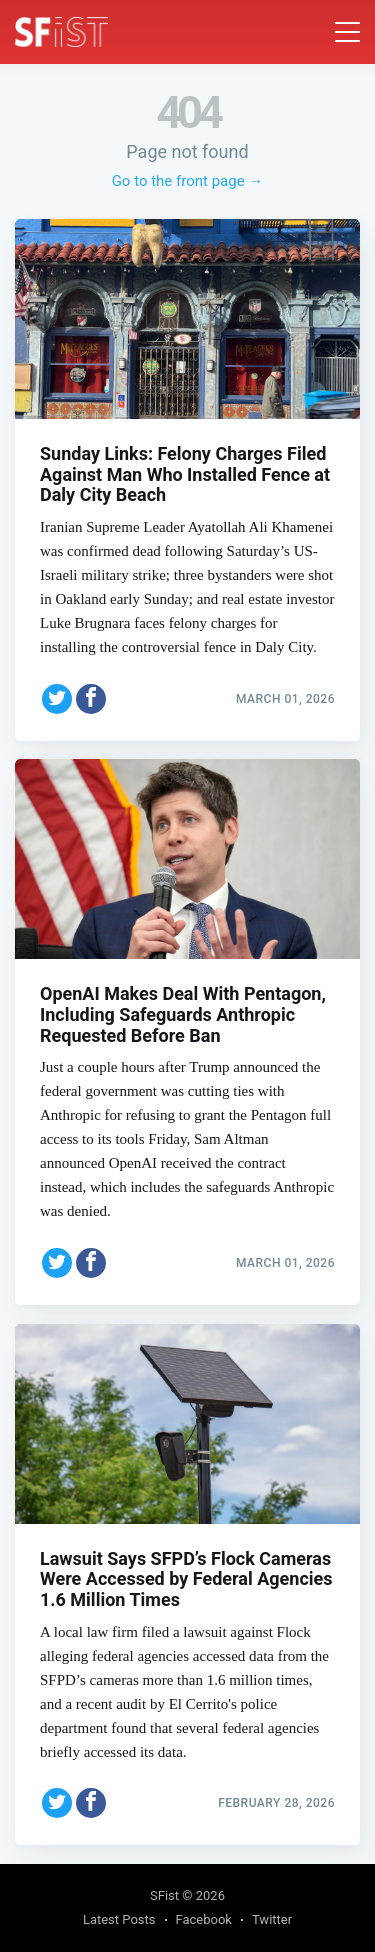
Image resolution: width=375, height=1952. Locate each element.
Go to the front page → (188, 181)
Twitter (272, 1919)
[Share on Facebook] (91, 699)
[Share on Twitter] (57, 699)
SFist (164, 1895)
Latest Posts (119, 1919)
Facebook (204, 1919)
